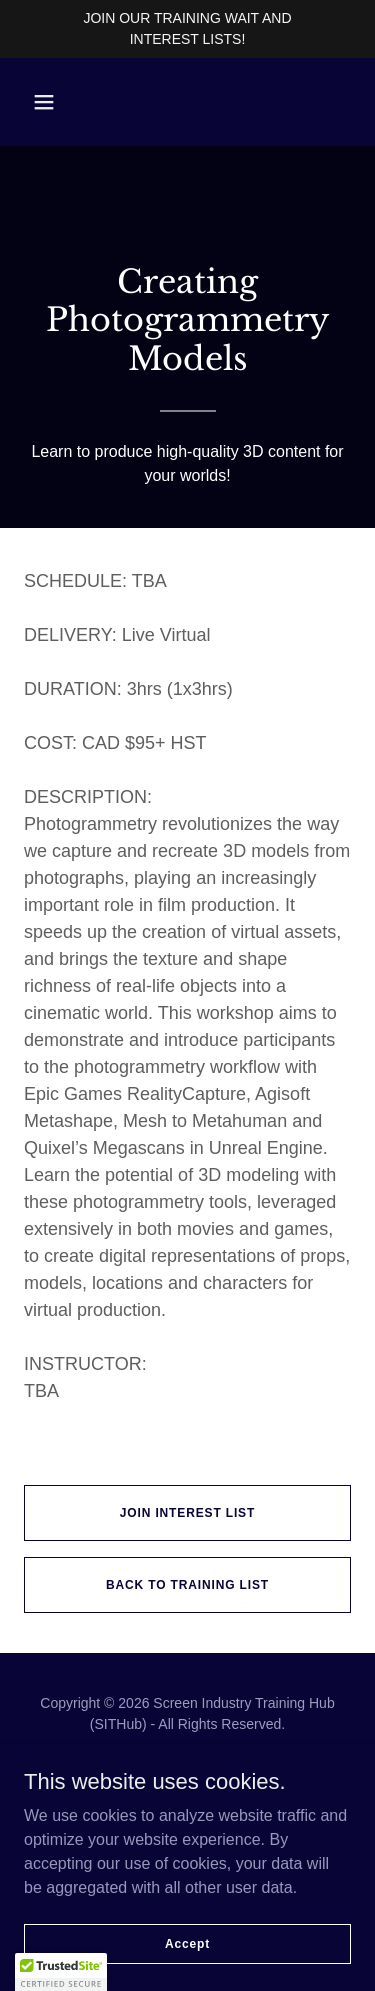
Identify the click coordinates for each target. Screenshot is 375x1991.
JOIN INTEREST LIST (187, 1513)
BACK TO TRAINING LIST (187, 1585)
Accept (187, 1943)
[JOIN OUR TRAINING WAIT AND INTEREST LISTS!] (187, 29)
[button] (44, 102)
